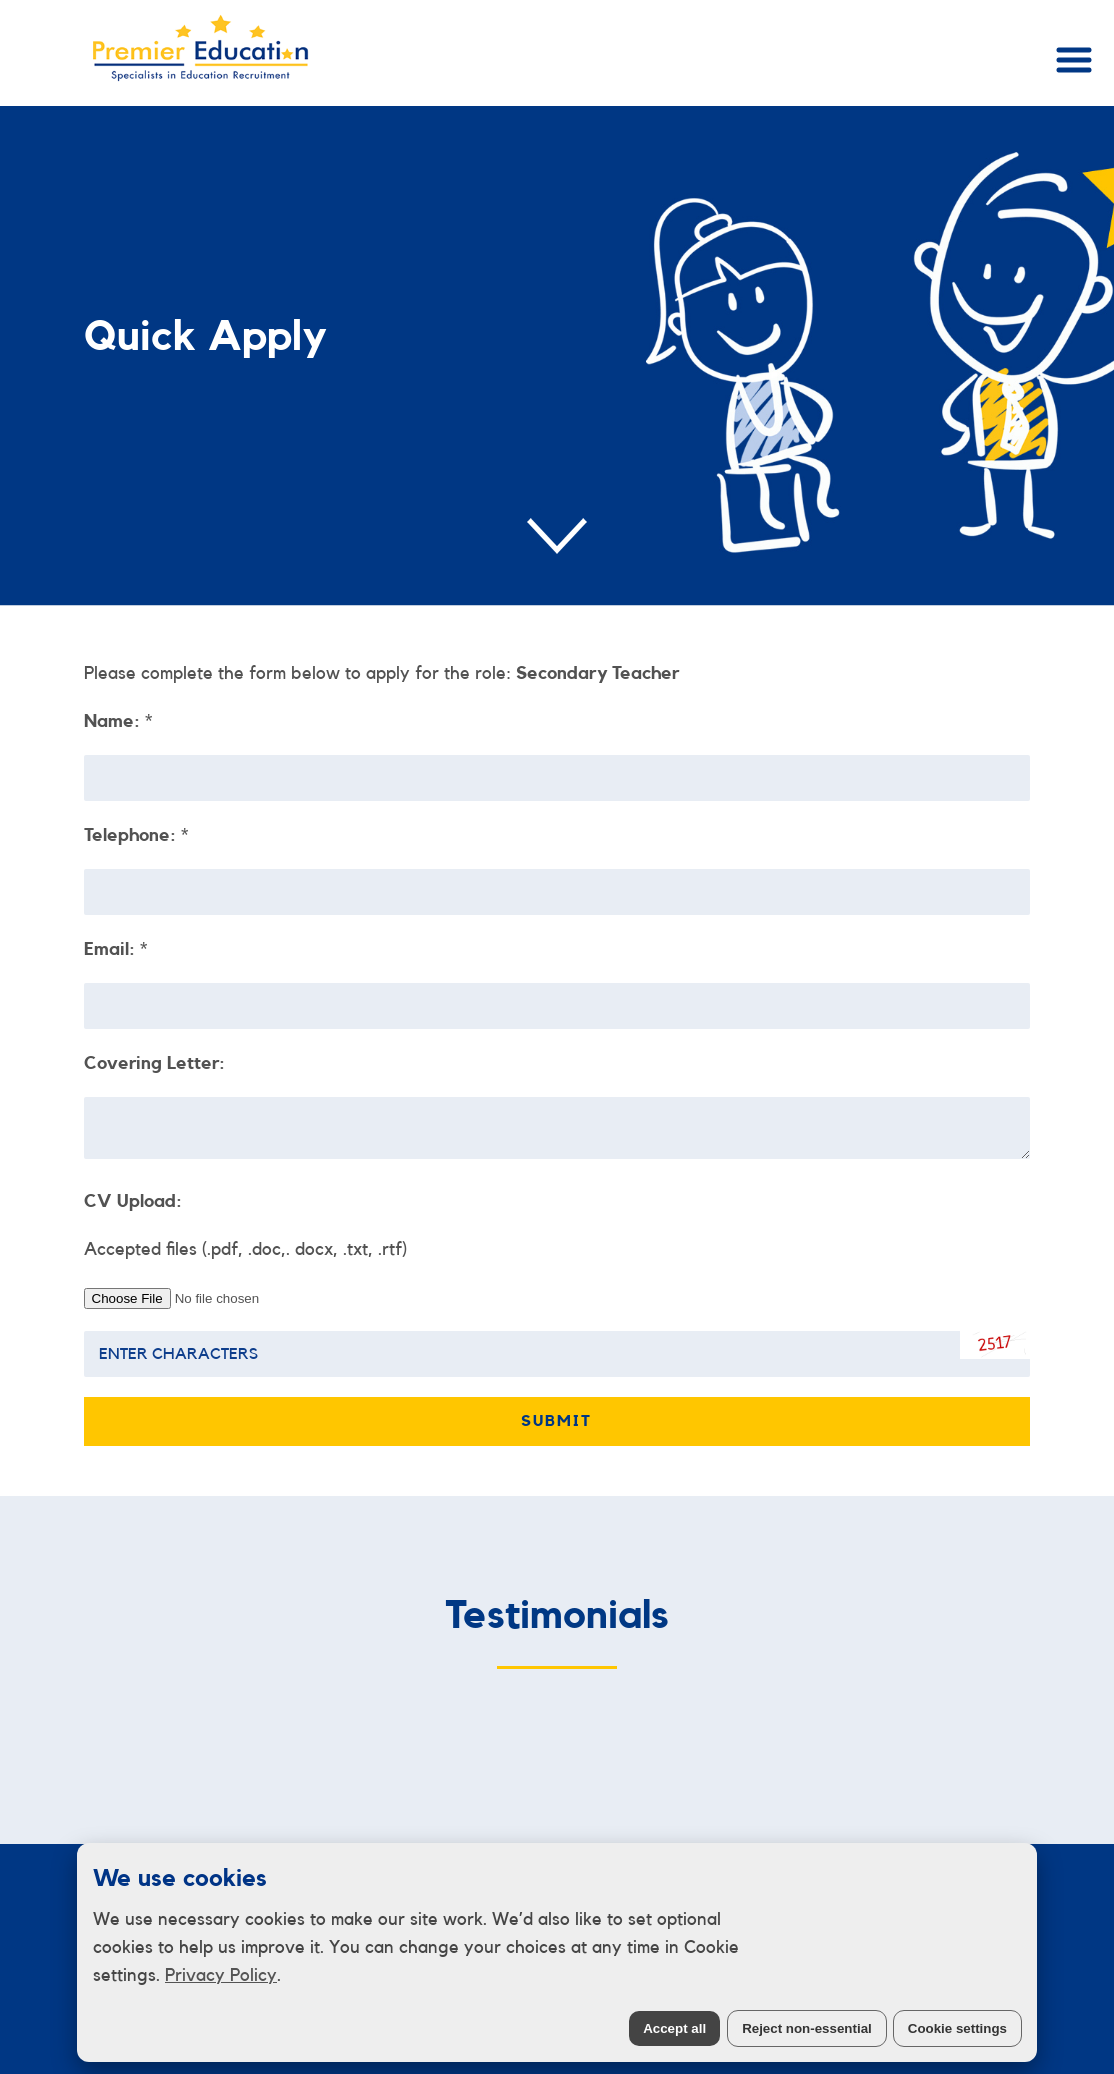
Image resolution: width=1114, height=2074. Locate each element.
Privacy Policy (221, 1975)
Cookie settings (957, 2028)
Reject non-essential (807, 2028)
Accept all (674, 2028)
